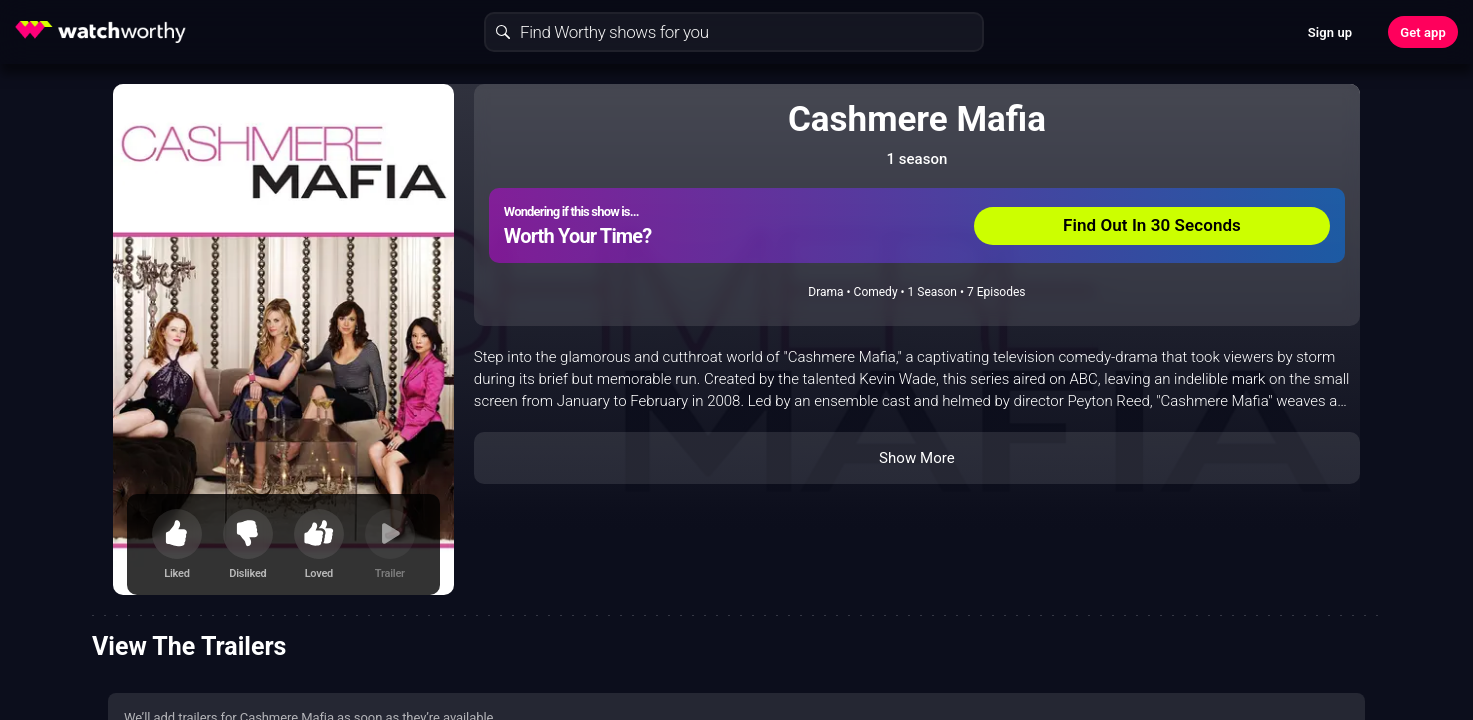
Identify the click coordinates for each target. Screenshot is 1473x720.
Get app (1423, 32)
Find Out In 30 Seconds (1152, 225)
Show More (917, 458)
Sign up (1330, 32)
